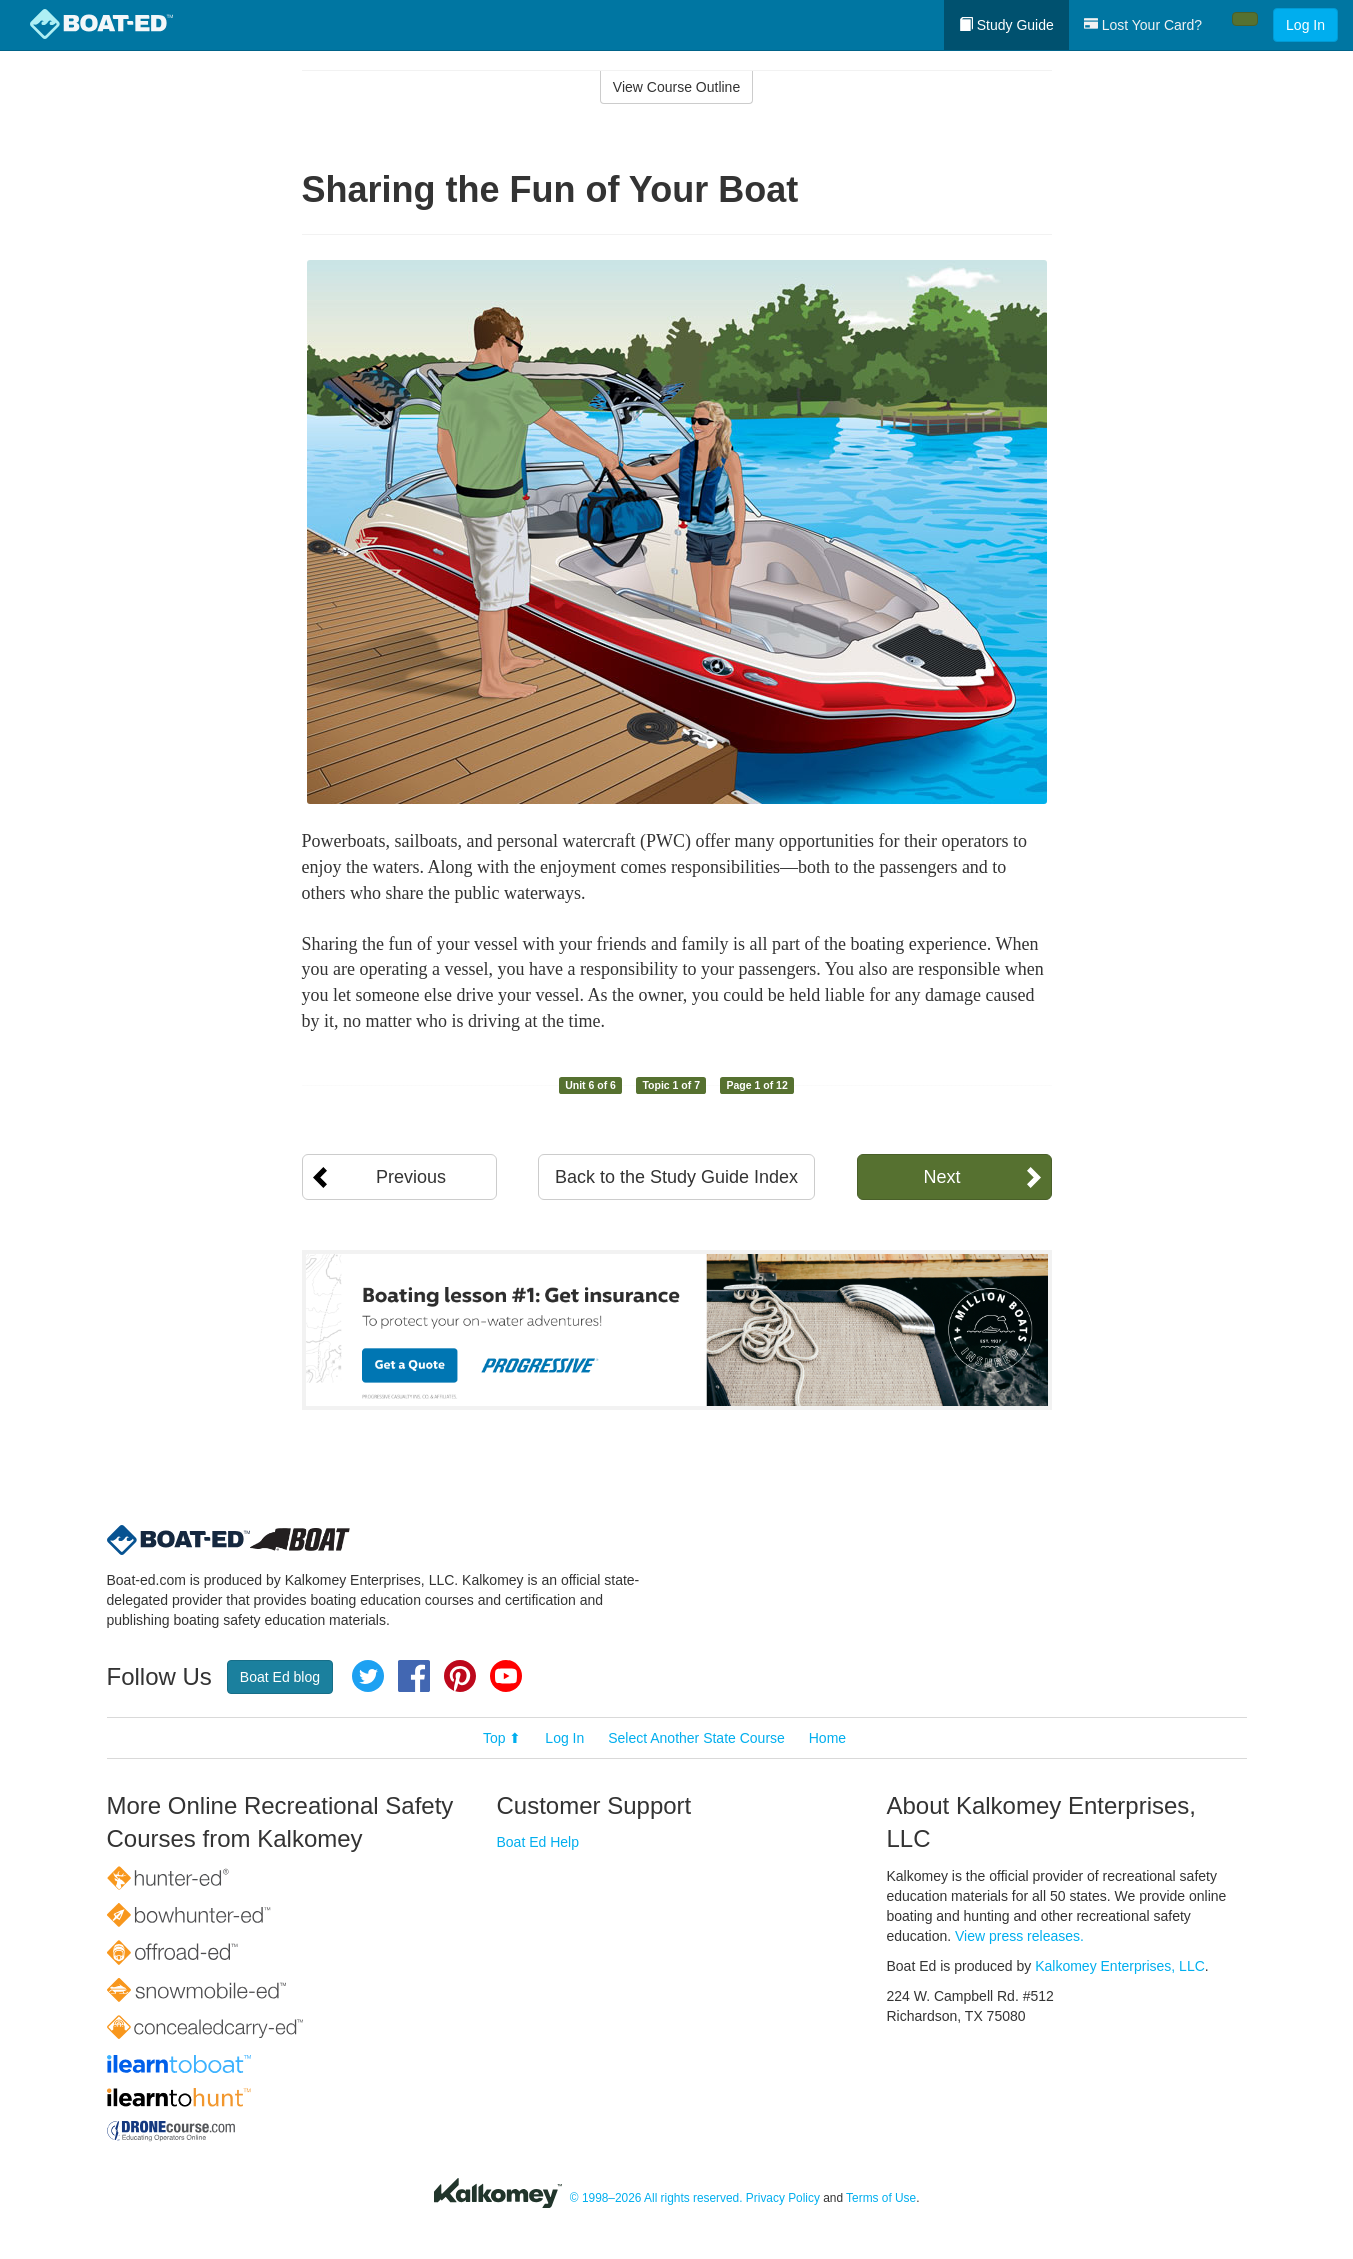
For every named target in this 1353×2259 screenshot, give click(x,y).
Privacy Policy (783, 2198)
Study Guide (1006, 25)
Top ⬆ (502, 1738)
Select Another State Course (696, 1738)
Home (827, 1738)
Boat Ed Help (538, 1842)
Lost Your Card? (1143, 25)
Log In (1305, 25)
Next (941, 1177)
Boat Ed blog (280, 1677)
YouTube (506, 1676)
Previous (411, 1177)
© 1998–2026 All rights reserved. (656, 2198)
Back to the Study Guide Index (676, 1177)
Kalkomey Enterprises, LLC (1120, 1966)
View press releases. (1019, 1936)
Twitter (368, 1676)
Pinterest (460, 1676)
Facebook (414, 1676)
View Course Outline (676, 87)
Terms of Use (881, 2198)
